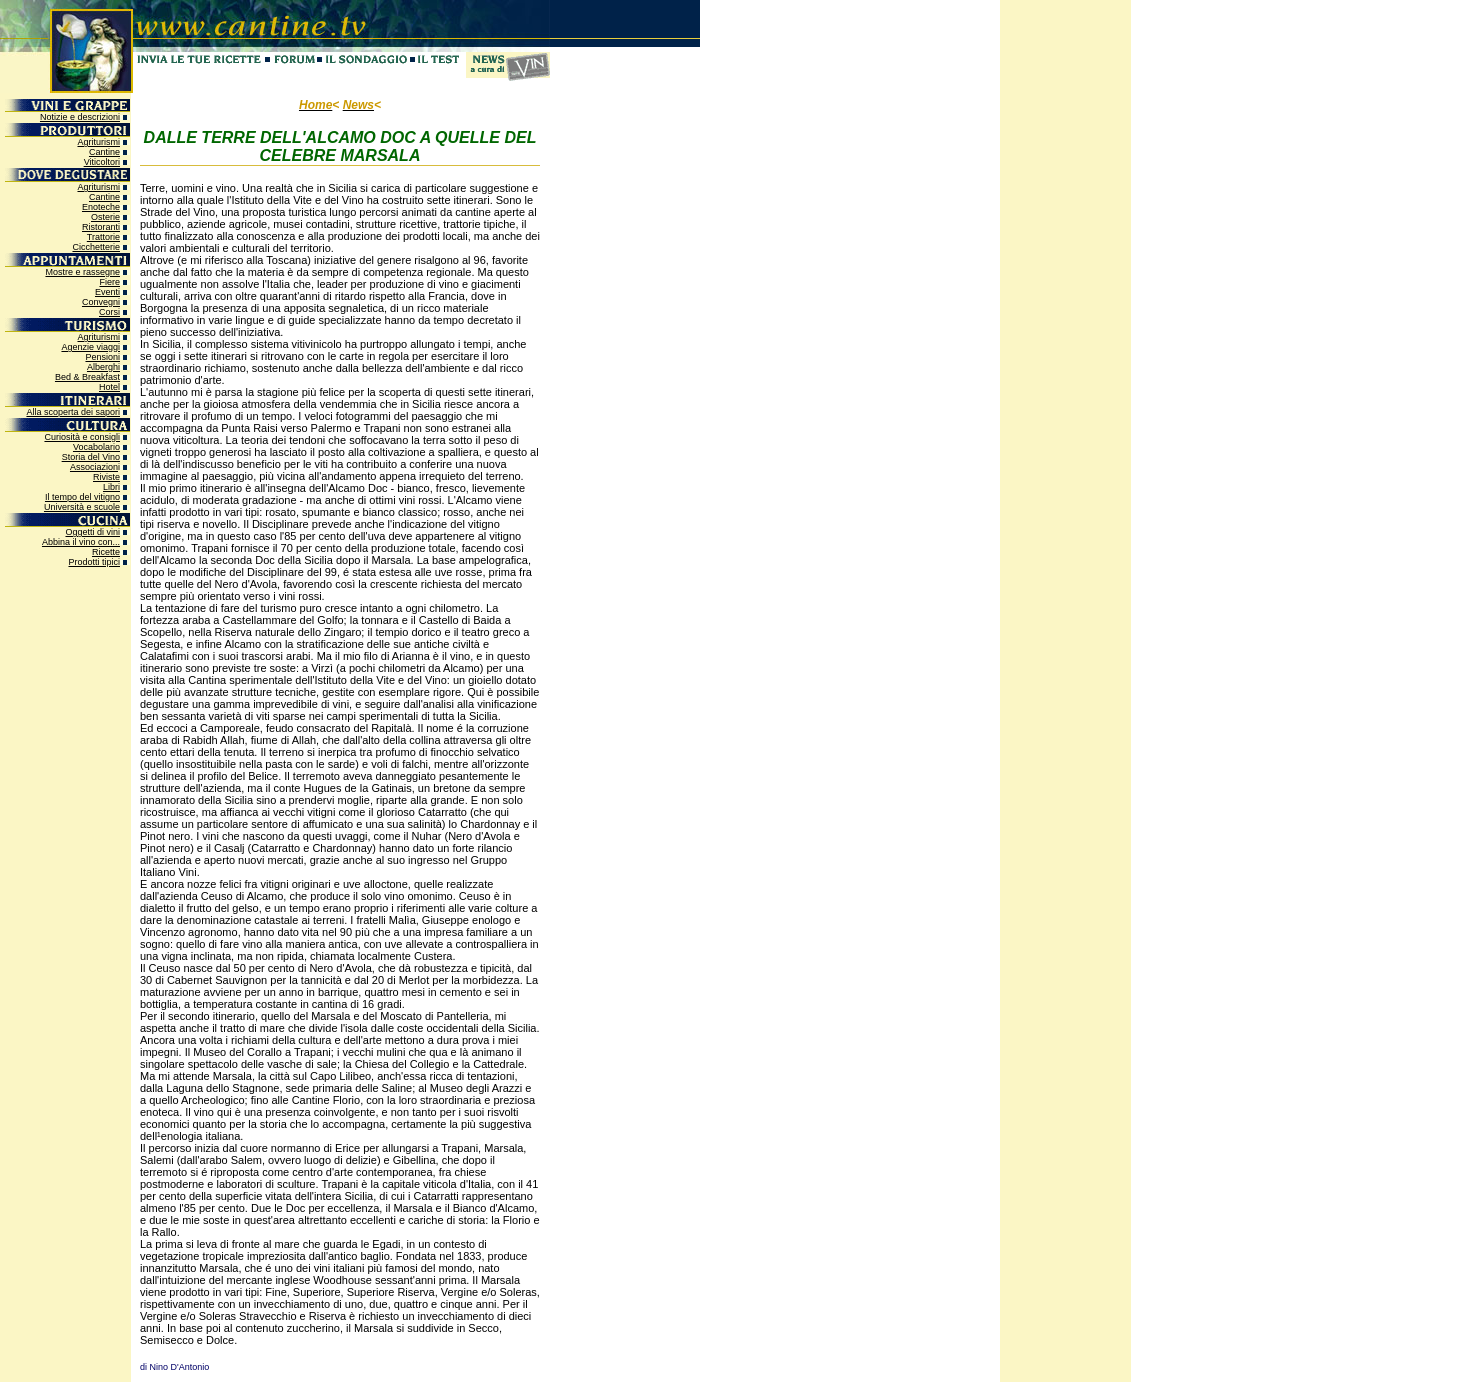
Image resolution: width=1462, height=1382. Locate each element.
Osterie (105, 217)
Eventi (107, 292)
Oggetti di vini (92, 532)
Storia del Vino (91, 457)
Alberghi (103, 367)
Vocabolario (96, 447)
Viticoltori (102, 162)
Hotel (109, 387)
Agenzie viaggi (90, 347)
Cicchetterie (96, 247)
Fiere (109, 282)
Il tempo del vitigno (82, 497)
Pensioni (102, 357)
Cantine (104, 152)
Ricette (106, 552)
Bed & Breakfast (87, 377)
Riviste (106, 477)
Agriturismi (98, 142)
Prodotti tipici (94, 562)
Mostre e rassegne (82, 272)
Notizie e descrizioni (80, 117)
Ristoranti (101, 227)
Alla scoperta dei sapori (73, 412)
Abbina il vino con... (81, 542)
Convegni (101, 302)
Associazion (94, 467)
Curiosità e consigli (82, 437)
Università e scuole (82, 507)
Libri (111, 487)
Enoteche (101, 207)
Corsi (109, 312)
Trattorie (103, 237)
